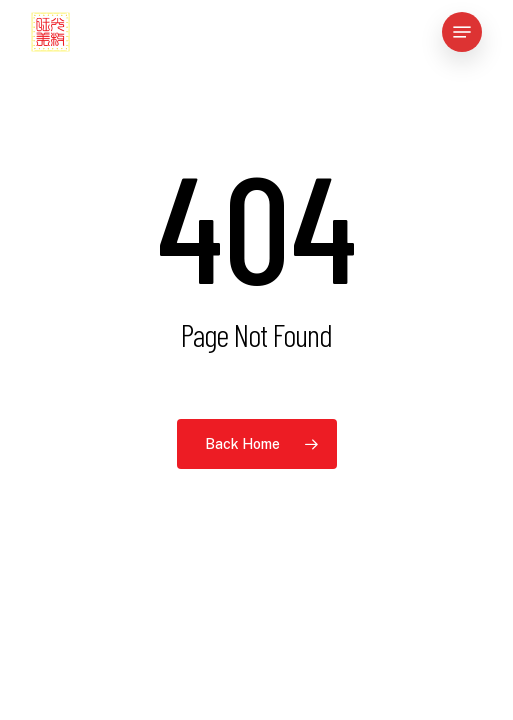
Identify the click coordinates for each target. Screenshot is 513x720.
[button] (462, 32)
